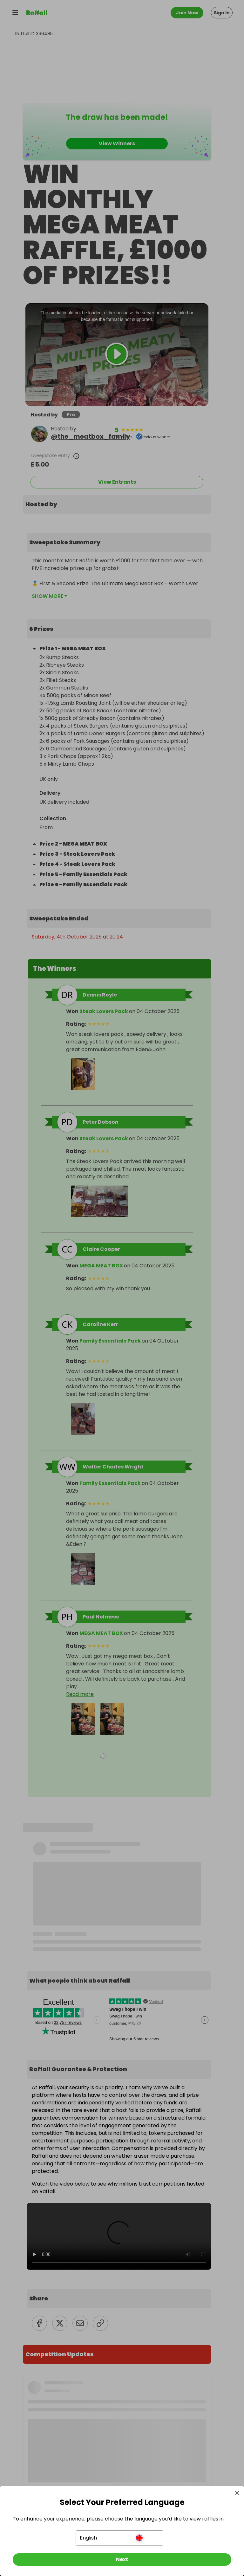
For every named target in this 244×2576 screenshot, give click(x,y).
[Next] (122, 2559)
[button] (119, 2538)
